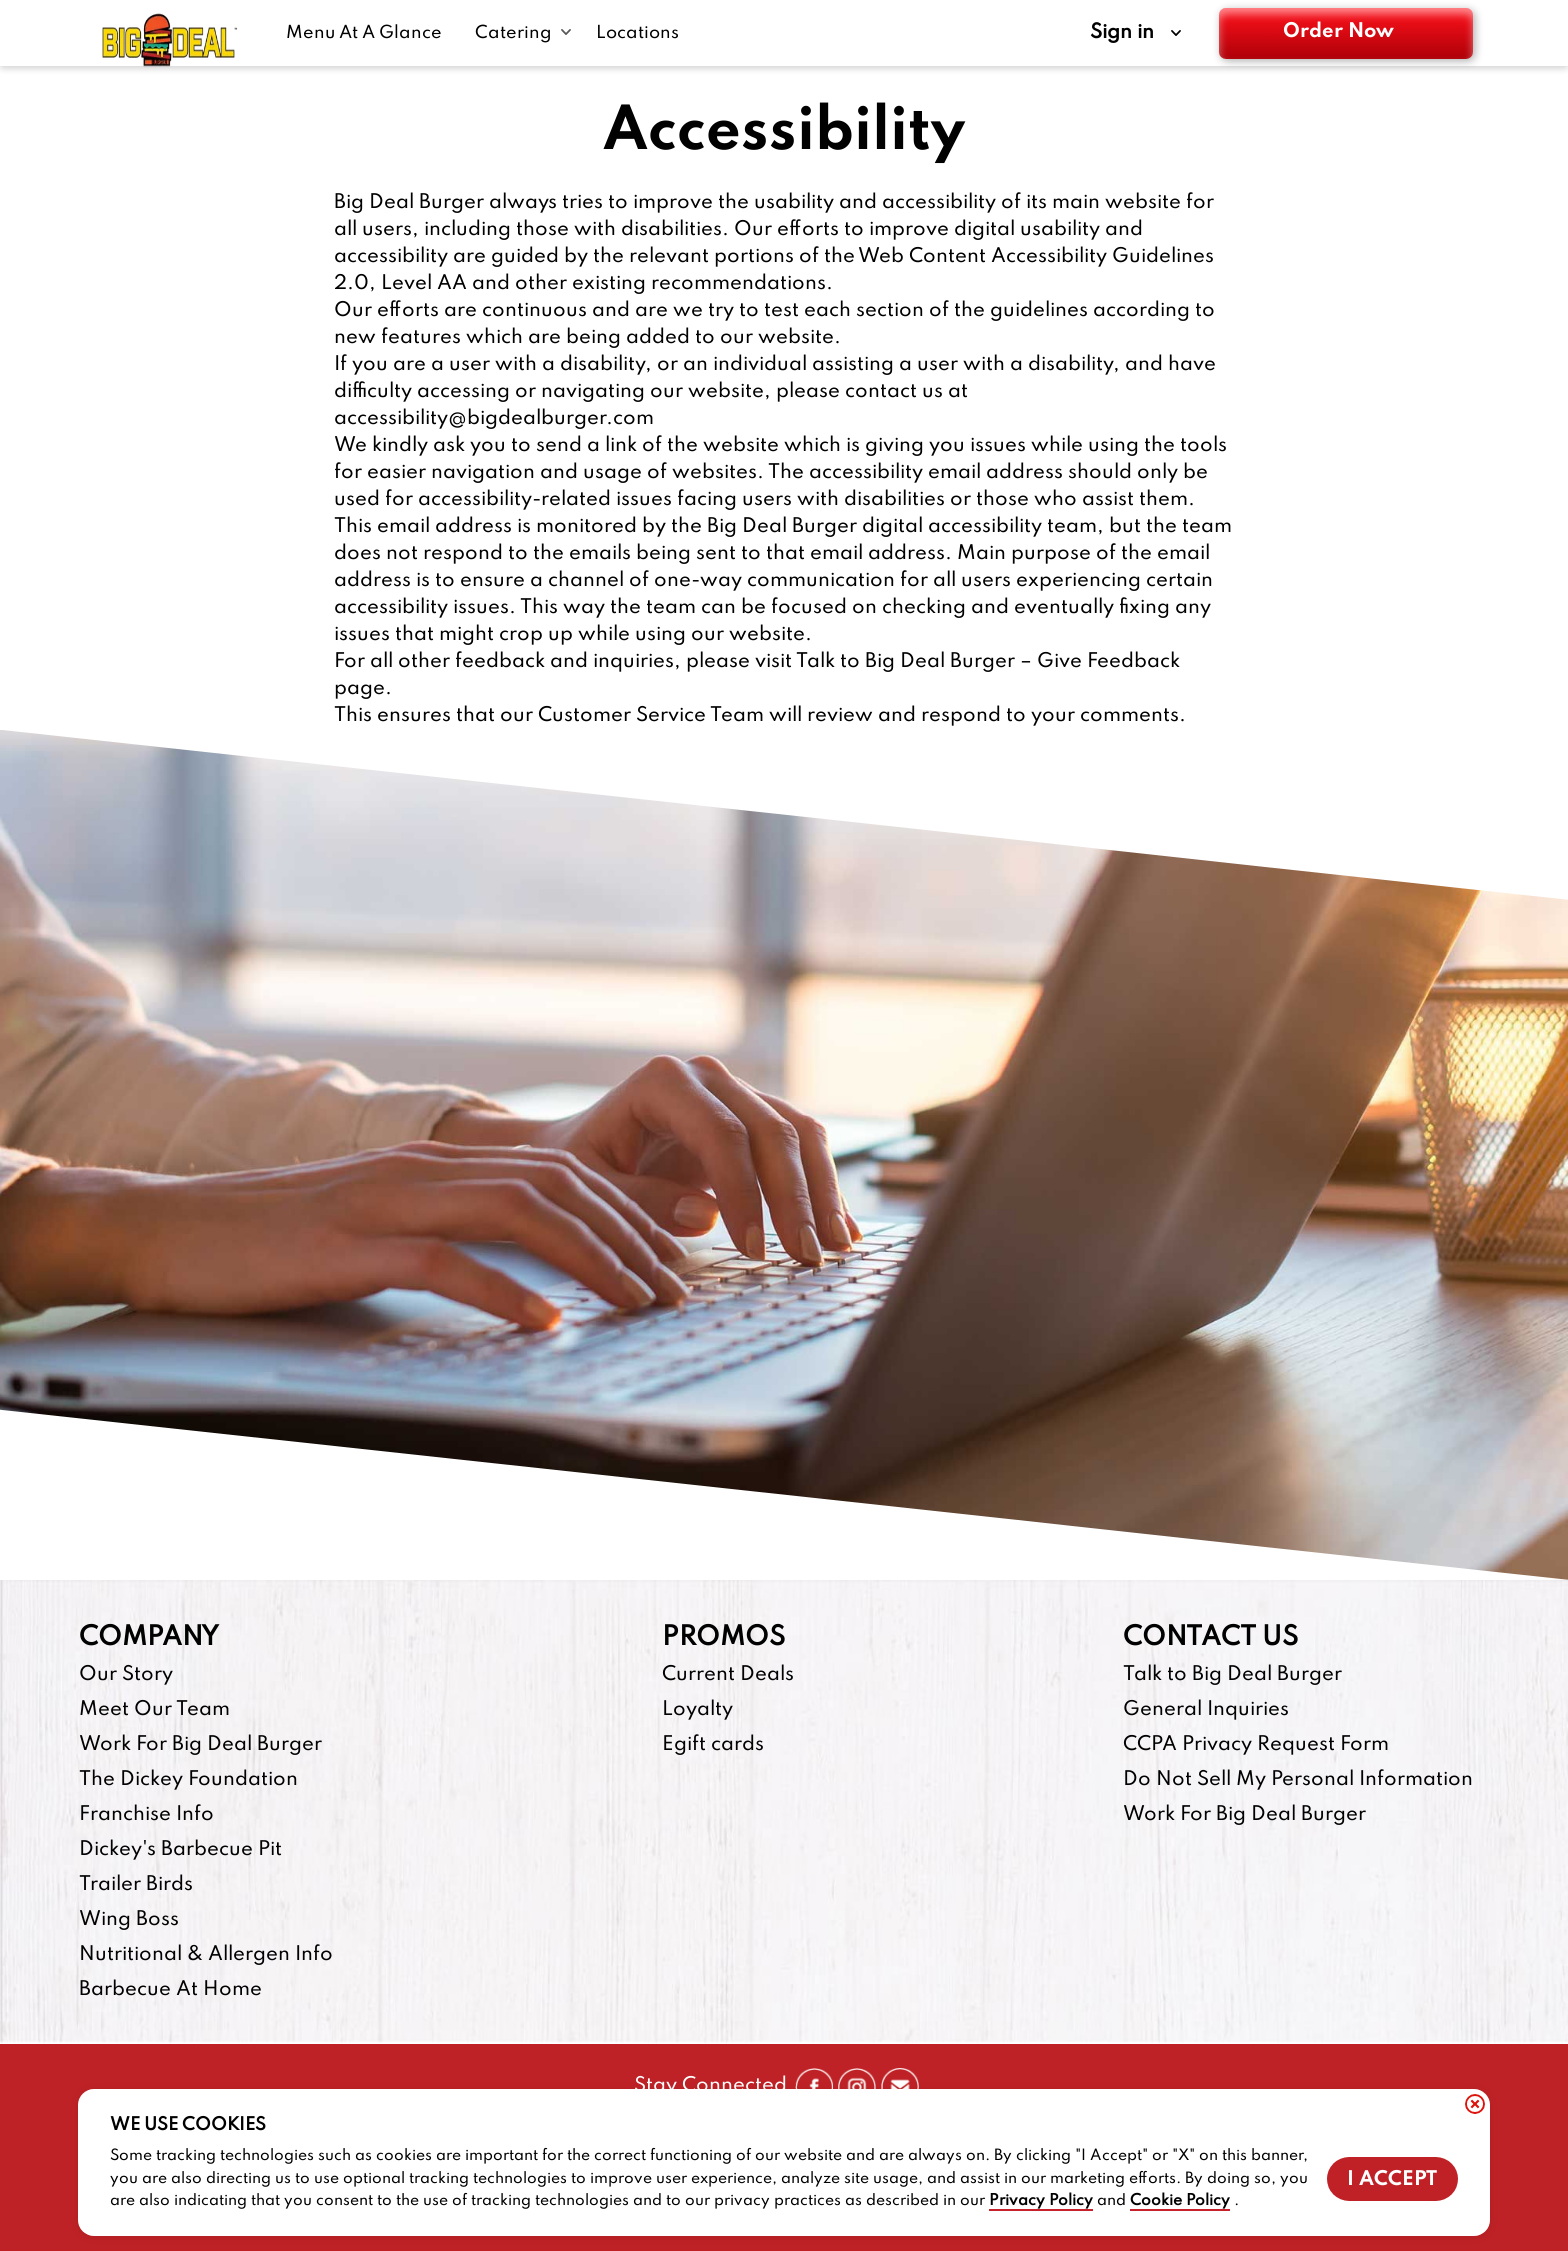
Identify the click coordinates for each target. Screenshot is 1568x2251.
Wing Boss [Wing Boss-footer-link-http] (129, 1920)
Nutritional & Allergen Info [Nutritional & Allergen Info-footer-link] (206, 1955)
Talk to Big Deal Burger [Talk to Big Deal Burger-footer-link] (1232, 1675)
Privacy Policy (1041, 2201)
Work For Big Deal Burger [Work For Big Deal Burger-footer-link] (200, 1745)
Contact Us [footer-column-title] (1210, 1637)
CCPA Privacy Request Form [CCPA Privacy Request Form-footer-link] (1256, 1745)
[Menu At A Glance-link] (368, 33)
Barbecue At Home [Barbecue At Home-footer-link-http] (170, 1990)
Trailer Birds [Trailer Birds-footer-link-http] (136, 1885)
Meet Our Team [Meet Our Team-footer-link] (154, 1710)
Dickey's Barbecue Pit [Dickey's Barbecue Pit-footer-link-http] (180, 1850)
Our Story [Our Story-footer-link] (126, 1675)
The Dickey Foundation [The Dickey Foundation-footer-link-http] (188, 1780)
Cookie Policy (1180, 2201)
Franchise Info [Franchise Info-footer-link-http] (146, 1815)
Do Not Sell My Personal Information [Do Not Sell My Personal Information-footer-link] (1298, 1780)
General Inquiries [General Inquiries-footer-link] (1206, 1710)
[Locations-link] (637, 33)
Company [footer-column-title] (149, 1637)
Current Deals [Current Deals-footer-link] (728, 1675)
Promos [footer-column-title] (723, 1637)
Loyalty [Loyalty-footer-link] (697, 1710)
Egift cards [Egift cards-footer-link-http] (713, 1745)
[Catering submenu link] (523, 33)
